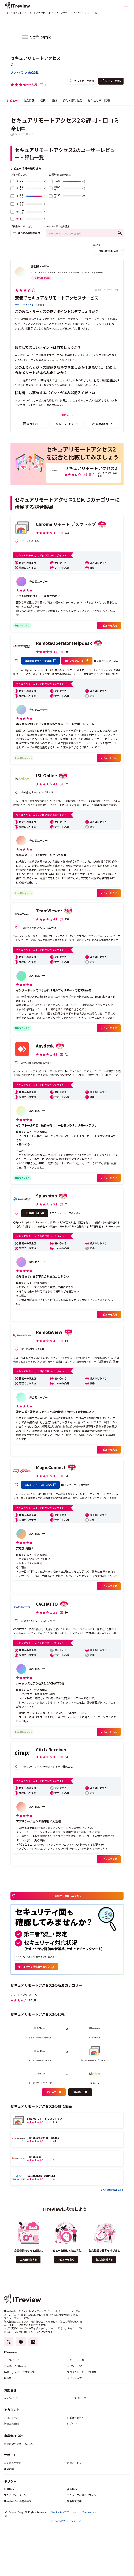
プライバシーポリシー (16, 2543)
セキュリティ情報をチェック (36, 1966)
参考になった (104, 424)
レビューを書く (113, 81)
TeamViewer (49, 911)
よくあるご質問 (12, 2511)
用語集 (7, 2426)
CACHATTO (47, 1604)
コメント (33, 424)
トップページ (11, 2408)
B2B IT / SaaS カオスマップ (19, 2420)
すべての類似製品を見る (112, 2237)
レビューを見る (108, 625)
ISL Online (46, 775)
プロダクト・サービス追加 (81, 2420)
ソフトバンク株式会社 (24, 72)
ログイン (72, 2471)
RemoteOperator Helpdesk (64, 643)
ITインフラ (18, 12)
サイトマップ (74, 2426)
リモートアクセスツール (39, 12)
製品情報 (29, 100)
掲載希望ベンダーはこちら (18, 2491)
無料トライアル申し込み (38, 1485)
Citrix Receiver (51, 1749)
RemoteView (49, 1332)
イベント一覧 (74, 2414)
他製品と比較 (80, 2092)
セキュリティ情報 (99, 100)
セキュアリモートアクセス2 (67, 12)
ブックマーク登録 (84, 81)
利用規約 (9, 2537)
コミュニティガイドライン (81, 2543)
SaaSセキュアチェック (63, 2560)
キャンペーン (11, 2446)
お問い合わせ (37, 1213)
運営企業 (9, 2517)
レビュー (12, 100)
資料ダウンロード (74, 660)
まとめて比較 (54, 2092)
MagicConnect (51, 1467)
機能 (54, 100)
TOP (7, 12)
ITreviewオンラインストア (66, 2569)
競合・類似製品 (72, 100)
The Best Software (15, 2414)
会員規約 (72, 2537)
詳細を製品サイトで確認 (38, 660)
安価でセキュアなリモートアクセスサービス (56, 298)
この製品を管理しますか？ (67, 1896)
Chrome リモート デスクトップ (66, 524)
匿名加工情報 (74, 2549)
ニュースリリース (76, 2446)
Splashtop (46, 1196)
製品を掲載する (104, 2307)
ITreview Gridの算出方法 (18, 2549)
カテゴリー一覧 (75, 2408)
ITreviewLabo (90, 2560)
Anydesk (45, 1046)
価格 (43, 100)
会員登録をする (28, 2307)
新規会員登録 (11, 2471)
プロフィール (11, 2465)
